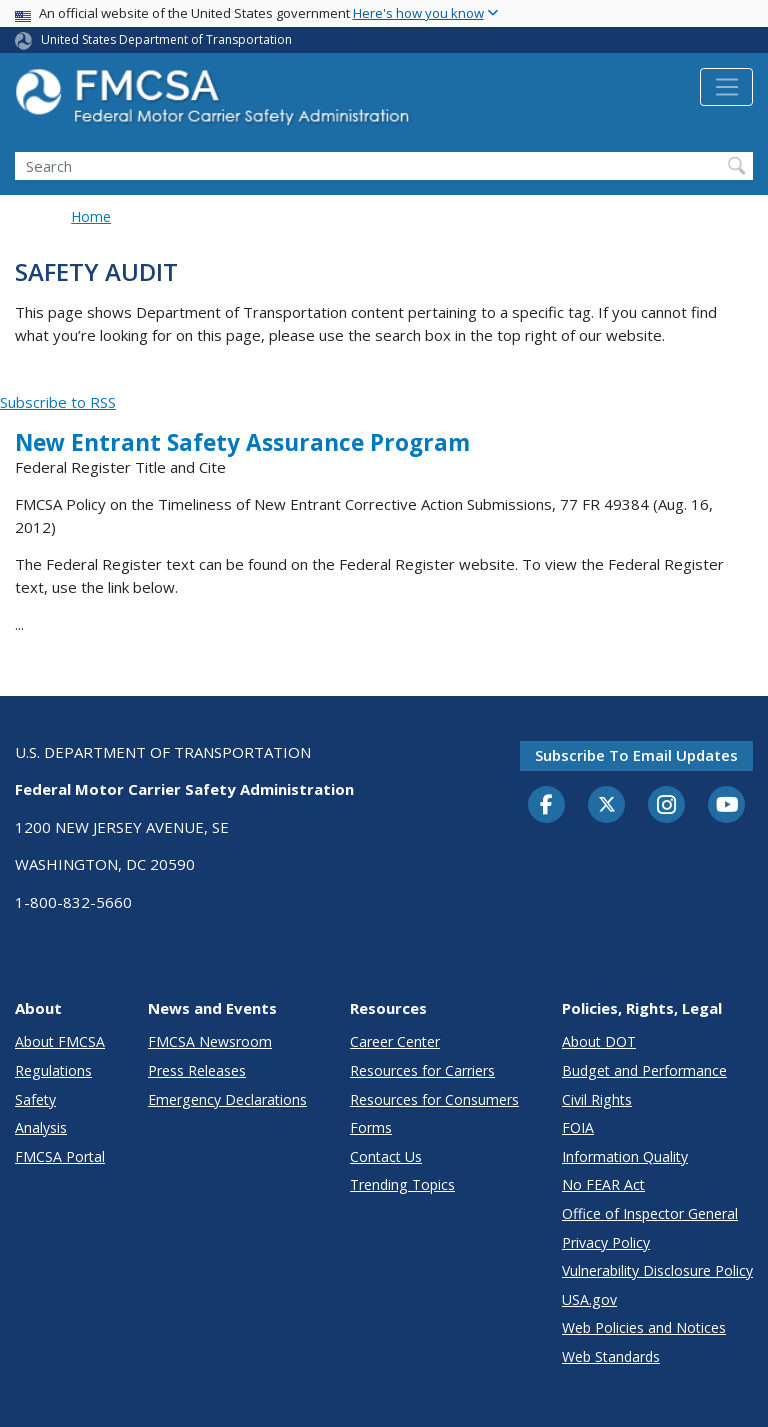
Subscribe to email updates (636, 755)
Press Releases (197, 1070)
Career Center (395, 1041)
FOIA (578, 1127)
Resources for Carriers (422, 1070)
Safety (35, 1099)
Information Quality (625, 1156)
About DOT (599, 1041)
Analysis (41, 1127)
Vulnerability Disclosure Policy (657, 1270)
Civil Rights (597, 1099)
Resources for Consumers (434, 1099)
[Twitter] (607, 805)
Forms (371, 1127)
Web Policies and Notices (644, 1327)
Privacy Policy (606, 1242)
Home (91, 216)
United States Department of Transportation (166, 39)
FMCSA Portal (60, 1156)
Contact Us (386, 1156)
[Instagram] (667, 807)
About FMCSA (60, 1041)
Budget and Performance (644, 1070)
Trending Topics (402, 1184)
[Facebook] (547, 806)
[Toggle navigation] (726, 87)
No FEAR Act (603, 1184)
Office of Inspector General (650, 1213)
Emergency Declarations (227, 1099)
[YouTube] (727, 806)
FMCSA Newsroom (210, 1041)
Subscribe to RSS (58, 402)
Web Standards (611, 1356)
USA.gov (589, 1299)
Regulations (53, 1070)
